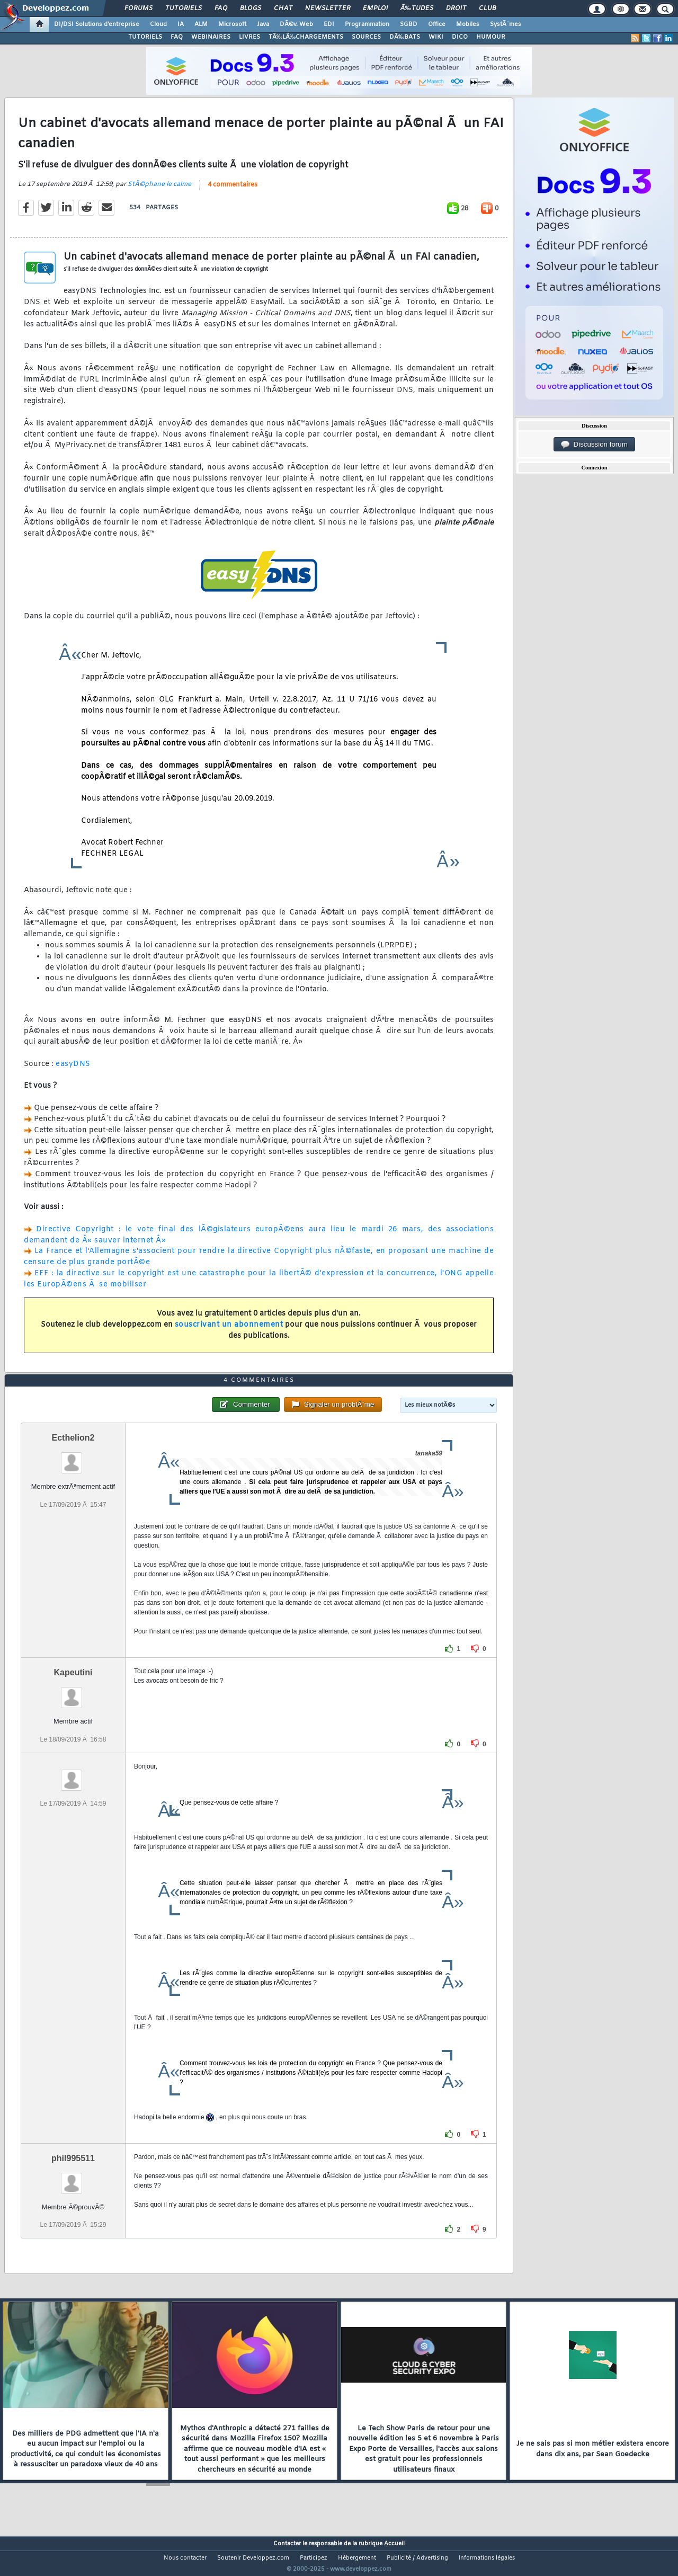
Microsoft (232, 24)
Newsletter (327, 8)
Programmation (367, 24)
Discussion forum (594, 444)
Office (436, 24)
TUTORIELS (145, 37)
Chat (283, 8)
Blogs (250, 8)
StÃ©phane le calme (159, 190)
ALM (201, 24)
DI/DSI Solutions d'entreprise (96, 24)
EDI (329, 24)
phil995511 (73, 2177)
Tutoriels (183, 8)
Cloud (158, 24)
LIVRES (249, 37)
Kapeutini (73, 1692)
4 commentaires (232, 191)
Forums (138, 8)
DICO (460, 37)
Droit (456, 8)
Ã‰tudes (416, 8)
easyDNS (73, 1070)
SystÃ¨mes (505, 24)
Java (263, 24)
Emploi (375, 8)
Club (487, 8)
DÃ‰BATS (404, 37)
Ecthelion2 (73, 1457)
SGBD (408, 24)
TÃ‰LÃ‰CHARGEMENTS (306, 37)
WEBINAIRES (210, 37)
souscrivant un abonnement (229, 1332)
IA (180, 24)
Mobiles (467, 24)
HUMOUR (490, 37)
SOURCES (366, 37)
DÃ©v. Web (296, 24)
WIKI (436, 37)
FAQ (220, 8)
